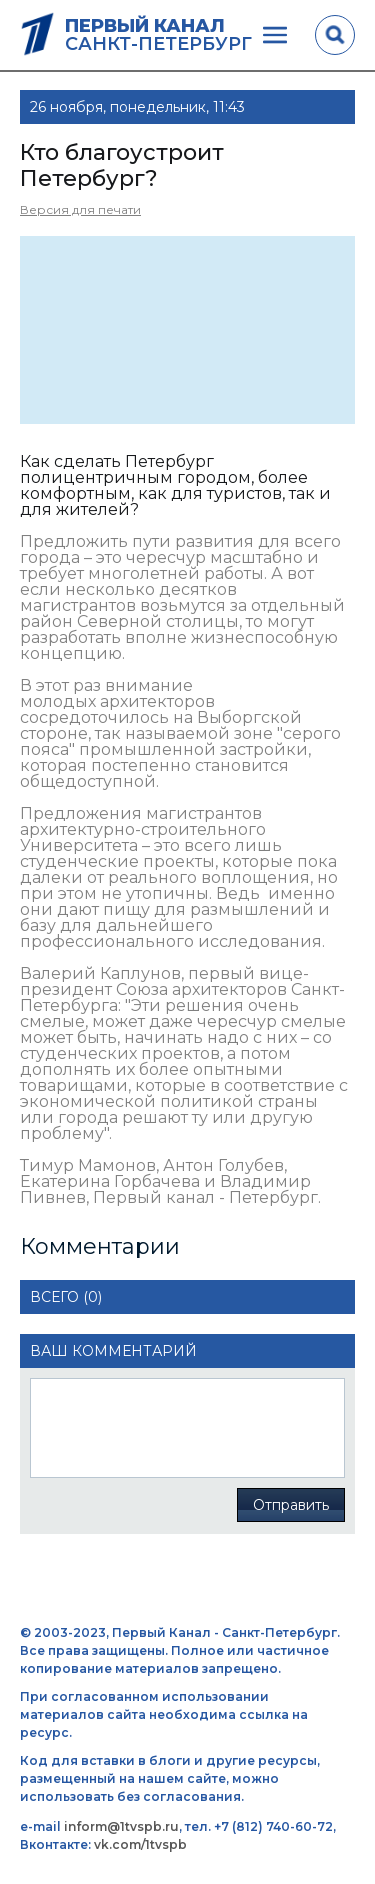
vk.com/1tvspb (140, 1844)
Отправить (291, 1505)
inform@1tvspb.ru (121, 1826)
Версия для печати (80, 209)
